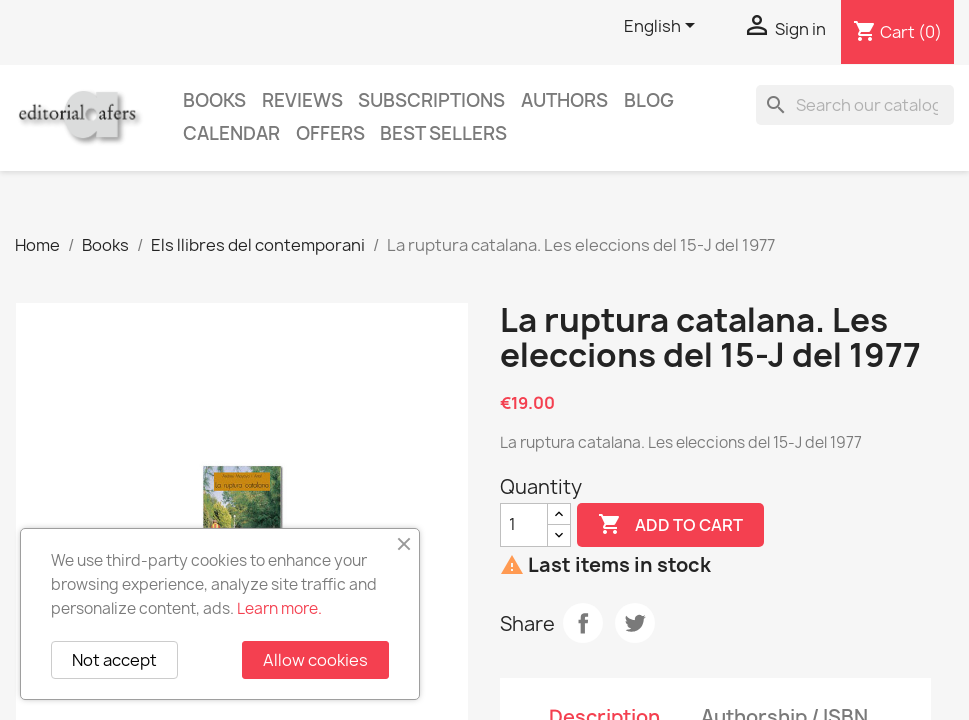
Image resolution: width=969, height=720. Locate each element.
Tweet (635, 623)
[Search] (855, 105)
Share (583, 623)
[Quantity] (524, 525)
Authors (564, 100)
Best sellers (443, 133)
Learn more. (279, 608)
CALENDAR (231, 133)
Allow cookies (315, 660)
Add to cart (670, 525)
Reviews (302, 100)
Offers (330, 133)
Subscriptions (431, 100)
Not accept (114, 660)
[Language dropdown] (663, 27)
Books (214, 100)
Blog (649, 100)
